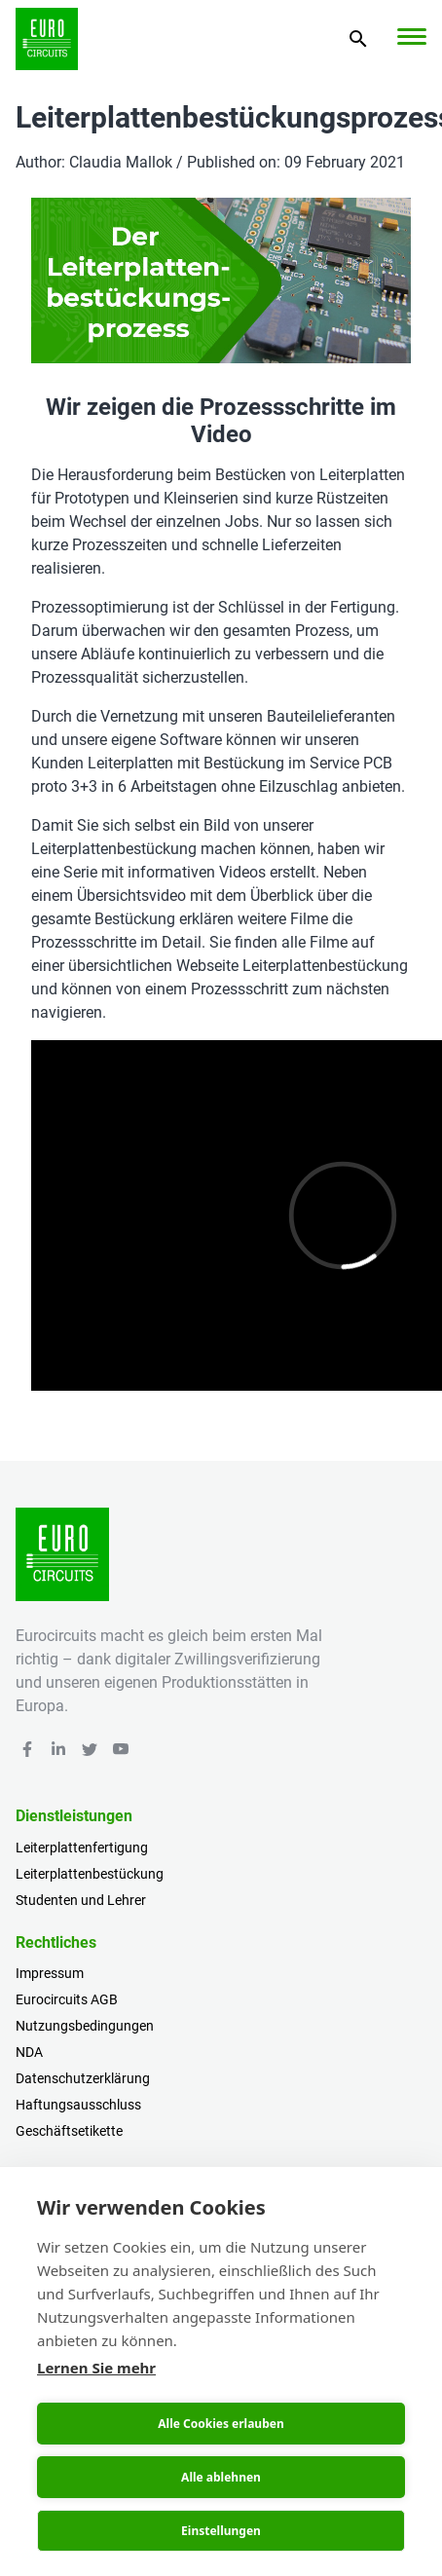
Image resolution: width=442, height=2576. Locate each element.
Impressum (50, 1973)
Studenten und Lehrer (81, 1900)
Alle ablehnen (221, 2477)
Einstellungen (221, 2530)
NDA (29, 2052)
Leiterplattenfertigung (82, 1847)
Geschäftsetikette (69, 2131)
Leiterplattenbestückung (90, 1874)
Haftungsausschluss (78, 2104)
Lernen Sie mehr (96, 2367)
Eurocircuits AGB (67, 1999)
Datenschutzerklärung (83, 2078)
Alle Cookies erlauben (220, 2423)
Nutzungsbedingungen (85, 2026)
